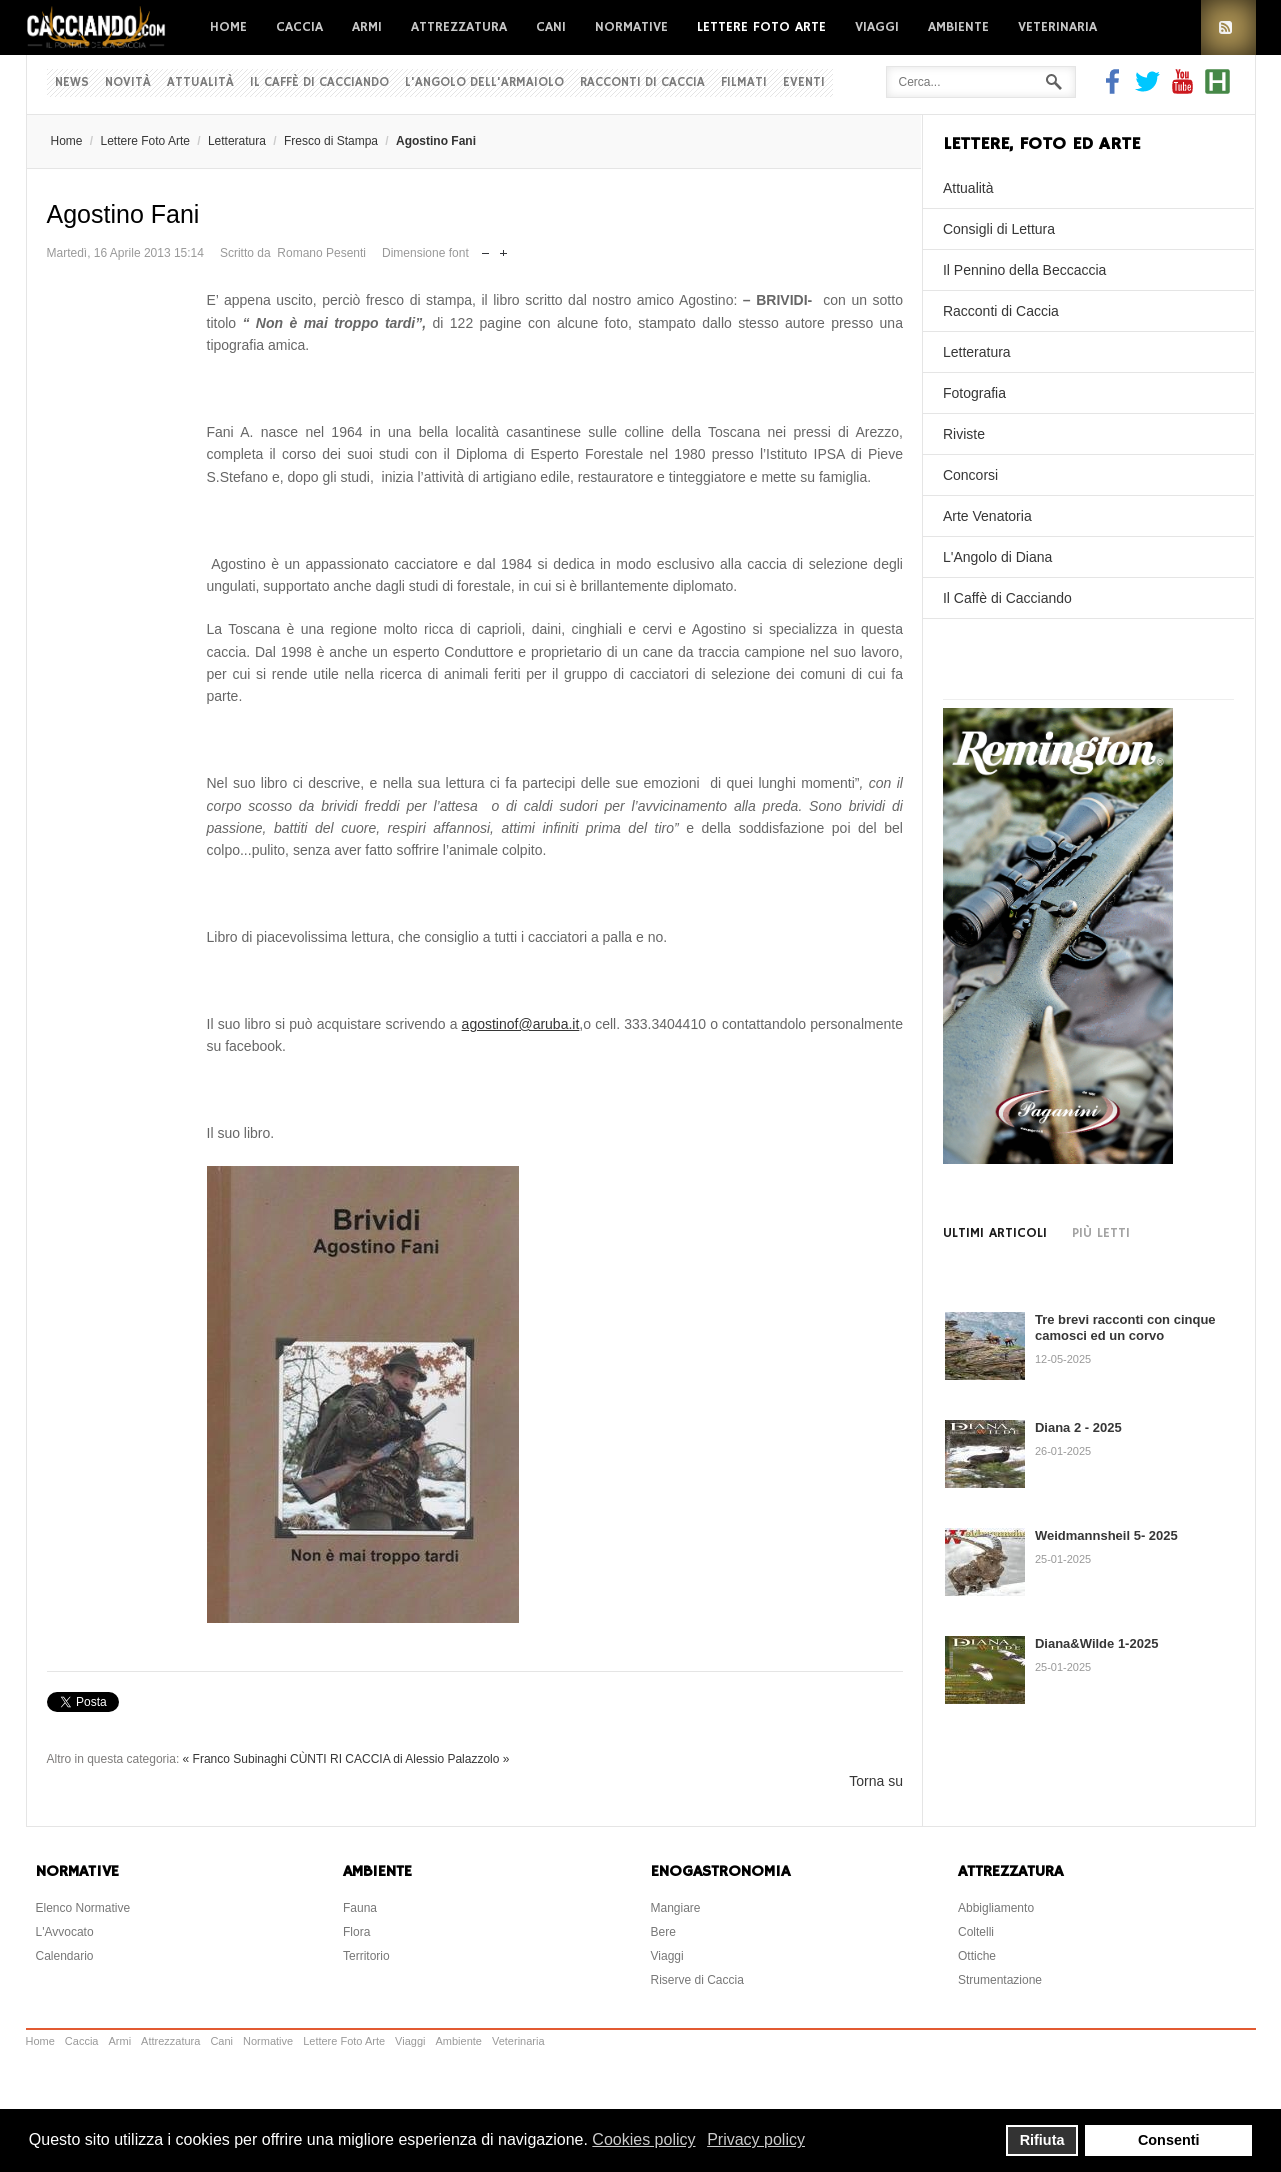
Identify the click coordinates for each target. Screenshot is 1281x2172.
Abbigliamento (996, 1908)
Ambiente (958, 27)
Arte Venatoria (987, 516)
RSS (1228, 27)
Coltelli (976, 1932)
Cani (551, 27)
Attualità (200, 82)
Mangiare (676, 1908)
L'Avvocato (65, 1932)
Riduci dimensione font (485, 248)
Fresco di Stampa (331, 141)
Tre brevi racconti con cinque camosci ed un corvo (1125, 1327)
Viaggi (877, 27)
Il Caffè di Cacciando (319, 82)
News (72, 82)
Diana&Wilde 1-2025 (1096, 1643)
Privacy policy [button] (756, 2139)
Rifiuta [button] (1042, 2140)
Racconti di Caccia (642, 82)
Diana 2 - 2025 (1078, 1427)
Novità (128, 82)
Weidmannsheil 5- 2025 (1106, 1535)
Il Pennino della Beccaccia (1024, 270)
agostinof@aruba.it (521, 1024)
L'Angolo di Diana (997, 557)
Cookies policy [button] (643, 2139)
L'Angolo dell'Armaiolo (484, 82)
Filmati (744, 82)
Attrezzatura (459, 27)
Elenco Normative (83, 1908)
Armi (367, 27)
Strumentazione (1000, 1980)
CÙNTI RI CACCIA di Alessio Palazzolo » (399, 1759)
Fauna (360, 1908)
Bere (663, 1932)
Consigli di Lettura (999, 229)
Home (228, 27)
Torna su (876, 1781)
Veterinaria (1057, 27)
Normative (631, 27)
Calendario (65, 1956)
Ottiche (977, 1956)
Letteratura (237, 141)
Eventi (804, 82)
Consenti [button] (1169, 2140)
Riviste (964, 434)
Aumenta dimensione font (503, 248)
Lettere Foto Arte (761, 27)
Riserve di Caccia (697, 1980)
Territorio (366, 1956)
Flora (356, 1932)
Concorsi (970, 475)
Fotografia (974, 393)
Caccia (299, 27)
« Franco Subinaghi (235, 1759)
